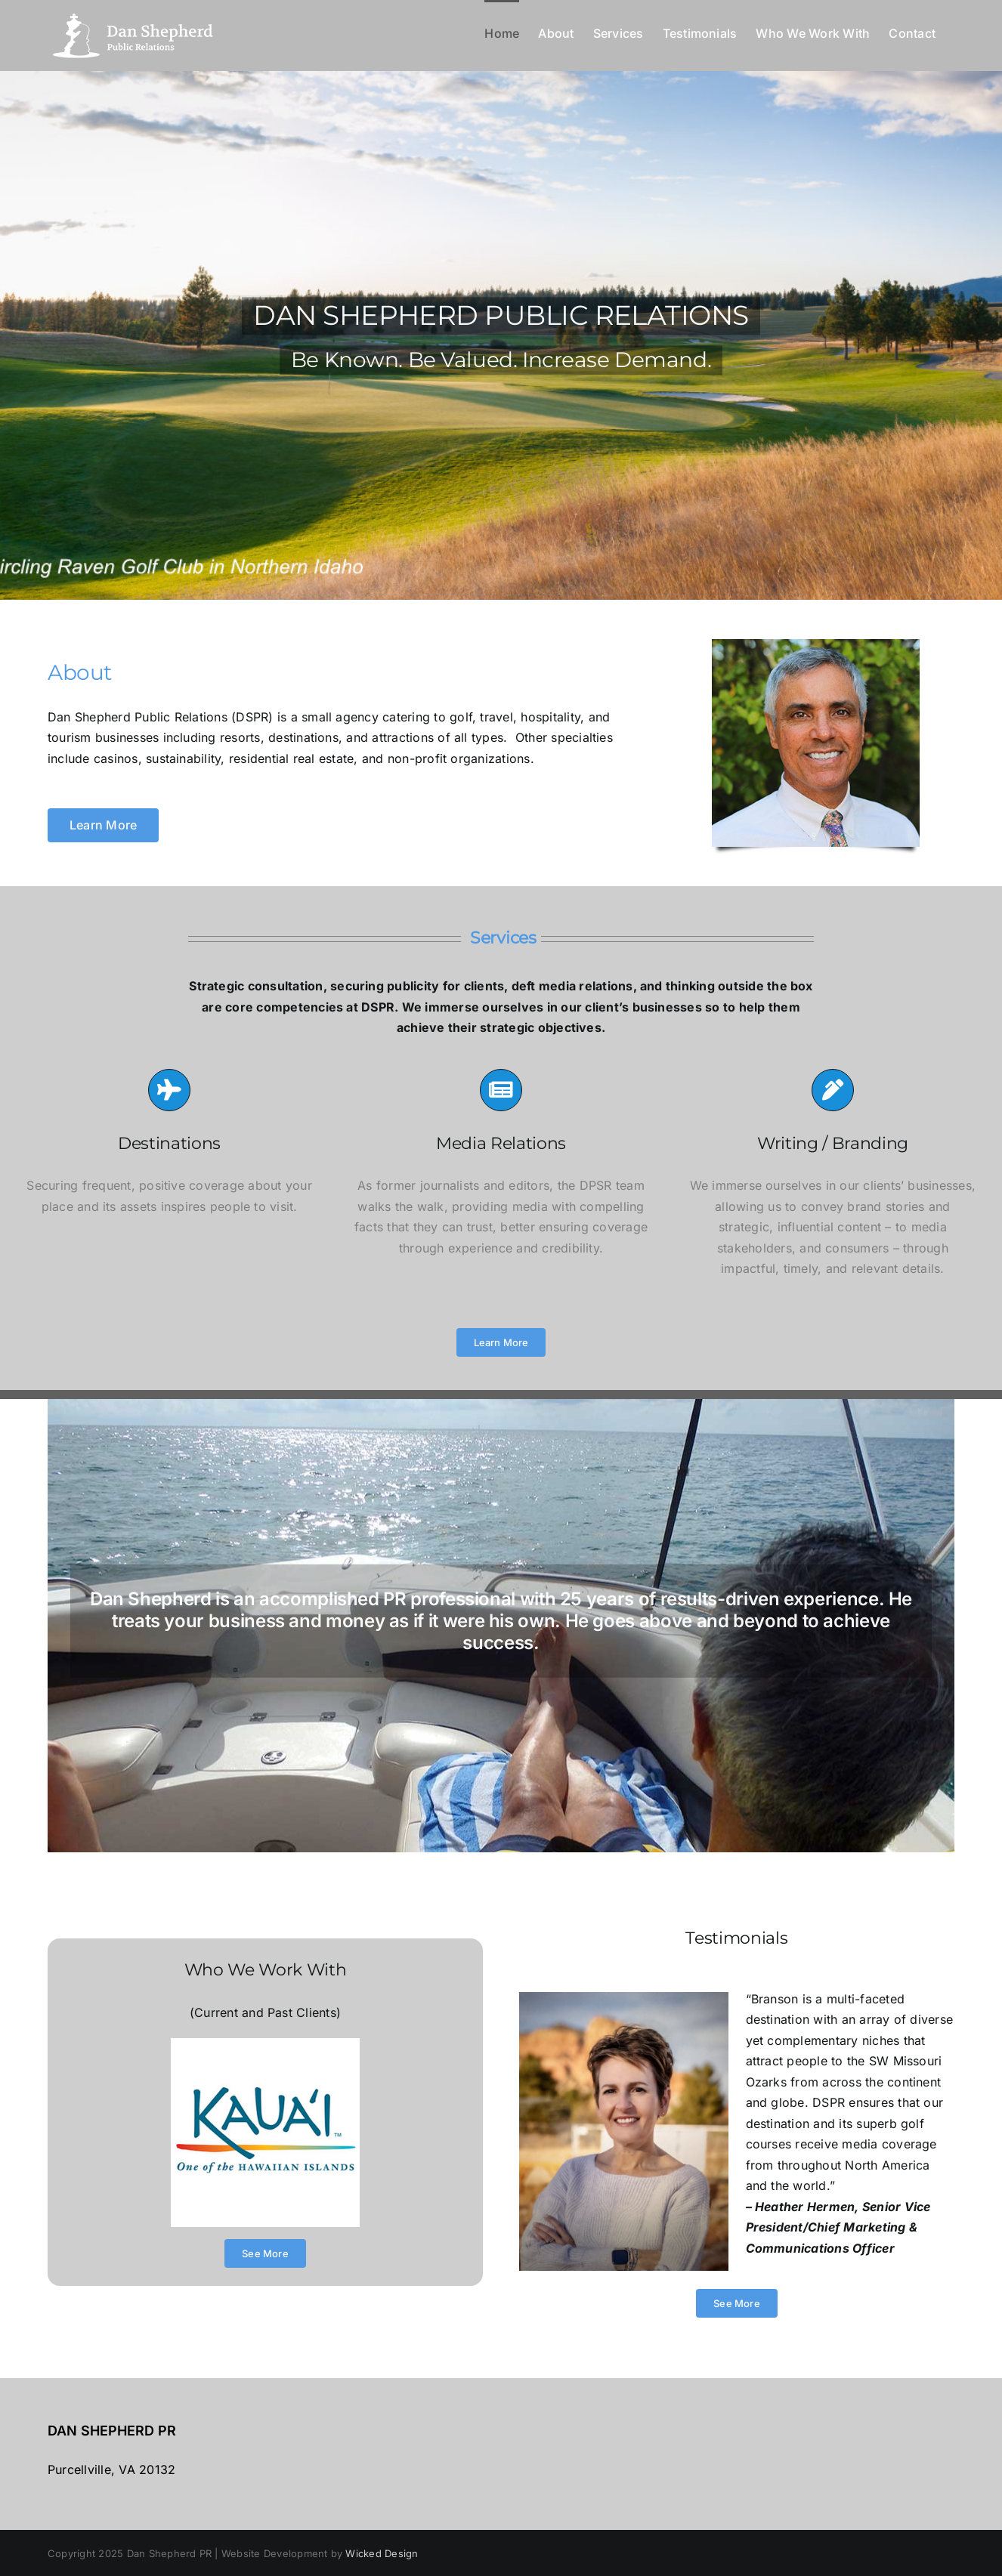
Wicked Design (381, 2553)
